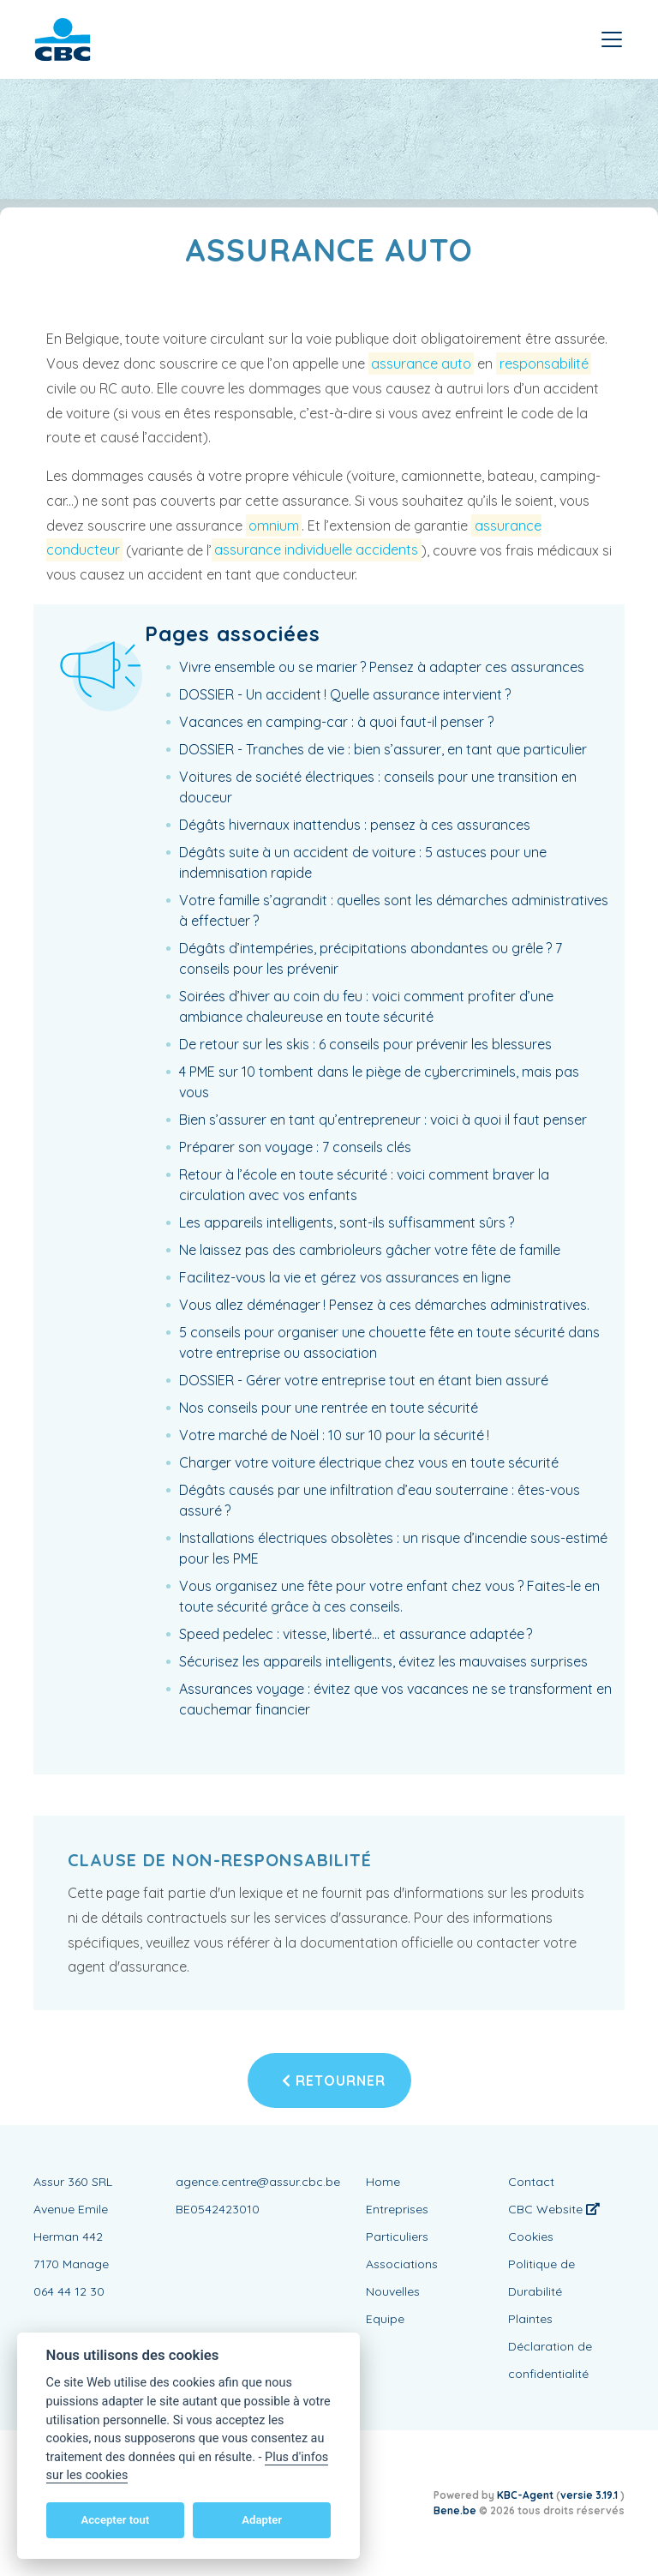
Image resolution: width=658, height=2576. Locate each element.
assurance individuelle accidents (316, 550)
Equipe (385, 2319)
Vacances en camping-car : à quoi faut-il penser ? (336, 721)
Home (383, 2181)
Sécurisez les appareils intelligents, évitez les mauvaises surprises (383, 1661)
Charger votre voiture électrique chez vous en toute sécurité (369, 1462)
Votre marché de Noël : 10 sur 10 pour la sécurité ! (334, 1435)
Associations (402, 2264)
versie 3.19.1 (590, 2495)
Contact (531, 2181)
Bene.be (455, 2510)
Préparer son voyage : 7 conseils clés (295, 1147)
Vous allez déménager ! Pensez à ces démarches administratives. (384, 1304)
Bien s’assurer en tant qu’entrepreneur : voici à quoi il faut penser (383, 1119)
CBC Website (554, 2209)
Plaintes (530, 2319)
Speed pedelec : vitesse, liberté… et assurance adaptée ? (355, 1633)
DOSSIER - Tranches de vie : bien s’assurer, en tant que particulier (383, 749)
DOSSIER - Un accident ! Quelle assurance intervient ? (345, 694)
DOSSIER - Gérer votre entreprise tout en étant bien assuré (363, 1380)
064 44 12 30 (69, 2291)
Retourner (334, 2080)
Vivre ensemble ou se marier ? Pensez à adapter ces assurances (381, 667)
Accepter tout (115, 2519)
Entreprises (397, 2209)
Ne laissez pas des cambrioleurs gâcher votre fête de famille (369, 1249)
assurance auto (421, 363)
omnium (273, 525)
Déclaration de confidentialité (550, 2360)
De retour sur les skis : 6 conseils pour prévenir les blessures (365, 1044)
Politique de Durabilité (541, 2277)
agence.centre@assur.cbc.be (258, 2181)
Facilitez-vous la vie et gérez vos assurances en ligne (345, 1277)
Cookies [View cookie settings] (530, 2236)
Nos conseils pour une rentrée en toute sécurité (328, 1407)
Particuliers (397, 2236)
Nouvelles (393, 2291)
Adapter (262, 2519)
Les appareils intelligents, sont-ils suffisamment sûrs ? (346, 1222)
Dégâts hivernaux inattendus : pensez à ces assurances (354, 824)
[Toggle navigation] (612, 39)
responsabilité (544, 363)
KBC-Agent (525, 2495)
